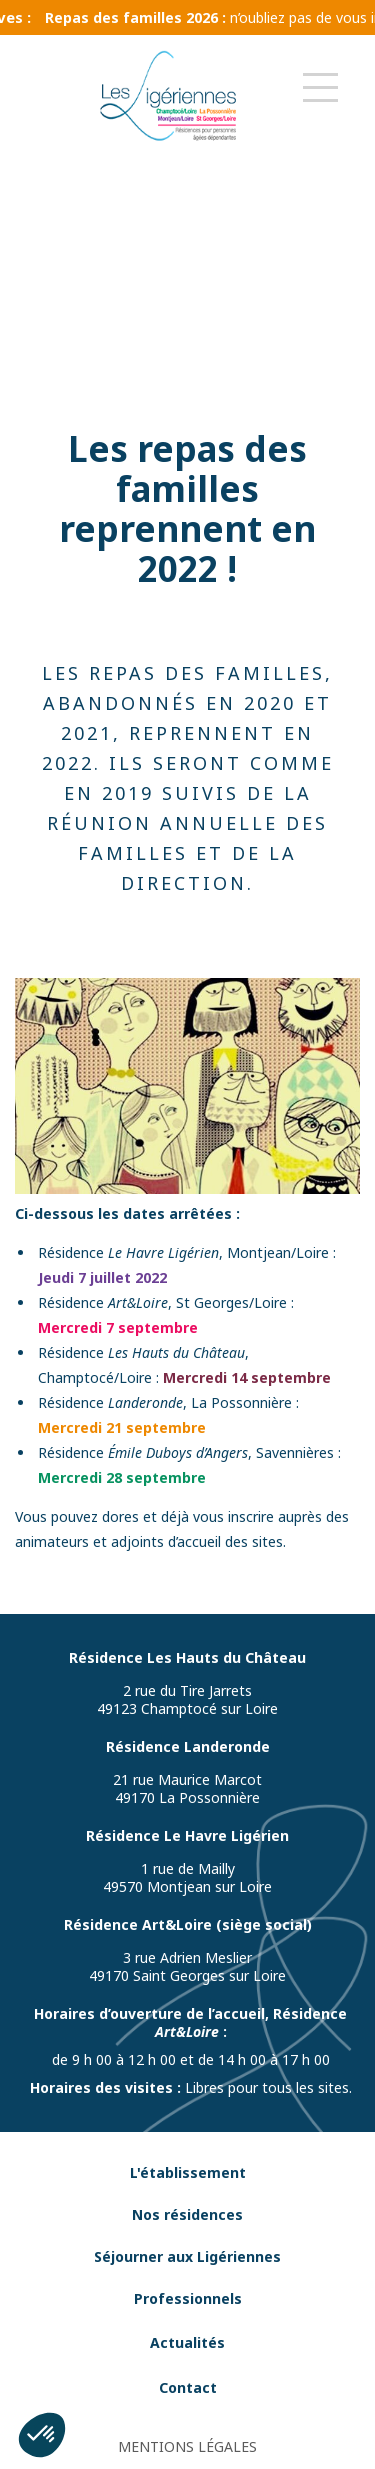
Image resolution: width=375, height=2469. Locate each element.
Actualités (187, 2342)
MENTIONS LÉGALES (187, 2446)
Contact (188, 2387)
